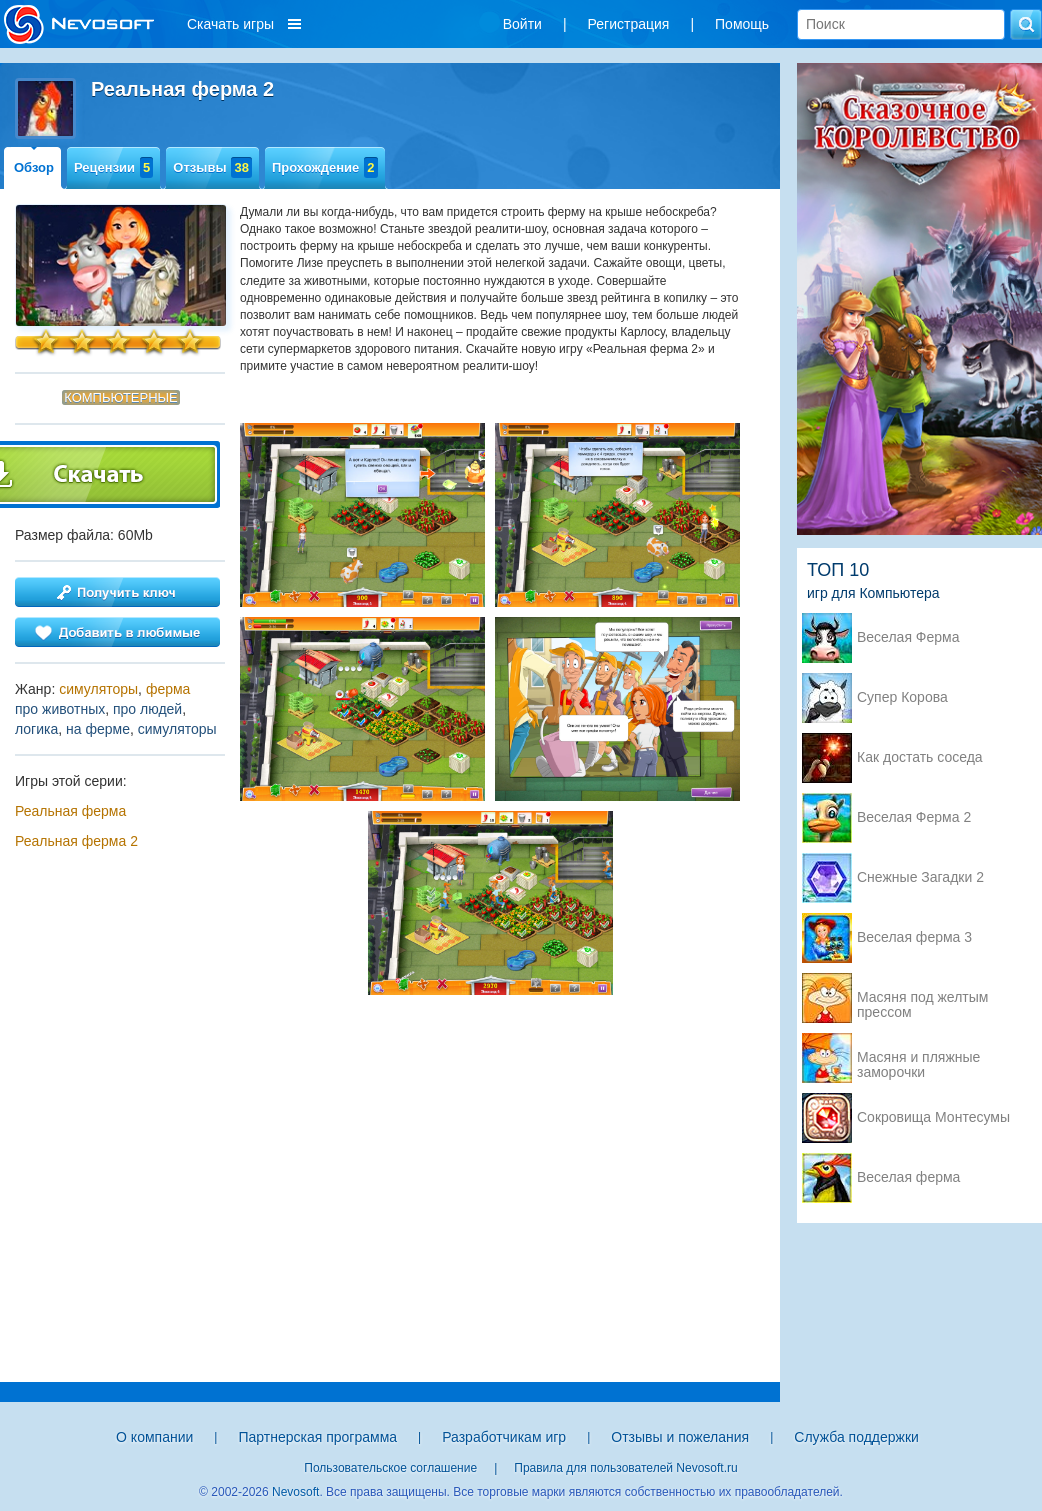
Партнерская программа (317, 1437)
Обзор (34, 167)
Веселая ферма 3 (914, 937)
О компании (154, 1437)
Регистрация (629, 24)
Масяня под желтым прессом (922, 999)
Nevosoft (295, 1492)
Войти (522, 24)
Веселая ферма (908, 1177)
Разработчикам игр (504, 1437)
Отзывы (212, 167)
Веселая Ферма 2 (914, 817)
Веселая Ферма (908, 637)
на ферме (98, 729)
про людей (147, 709)
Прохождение (325, 167)
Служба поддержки (856, 1437)
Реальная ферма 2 (76, 841)
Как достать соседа (920, 757)
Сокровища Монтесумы (933, 1117)
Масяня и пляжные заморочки (918, 1059)
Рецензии (113, 167)
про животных (60, 709)
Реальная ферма (70, 811)
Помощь (742, 24)
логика (36, 729)
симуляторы (98, 689)
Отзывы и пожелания (680, 1437)
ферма (168, 689)
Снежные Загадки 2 (920, 877)
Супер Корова (902, 697)
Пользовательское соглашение (390, 1468)
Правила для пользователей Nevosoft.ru (625, 1468)
